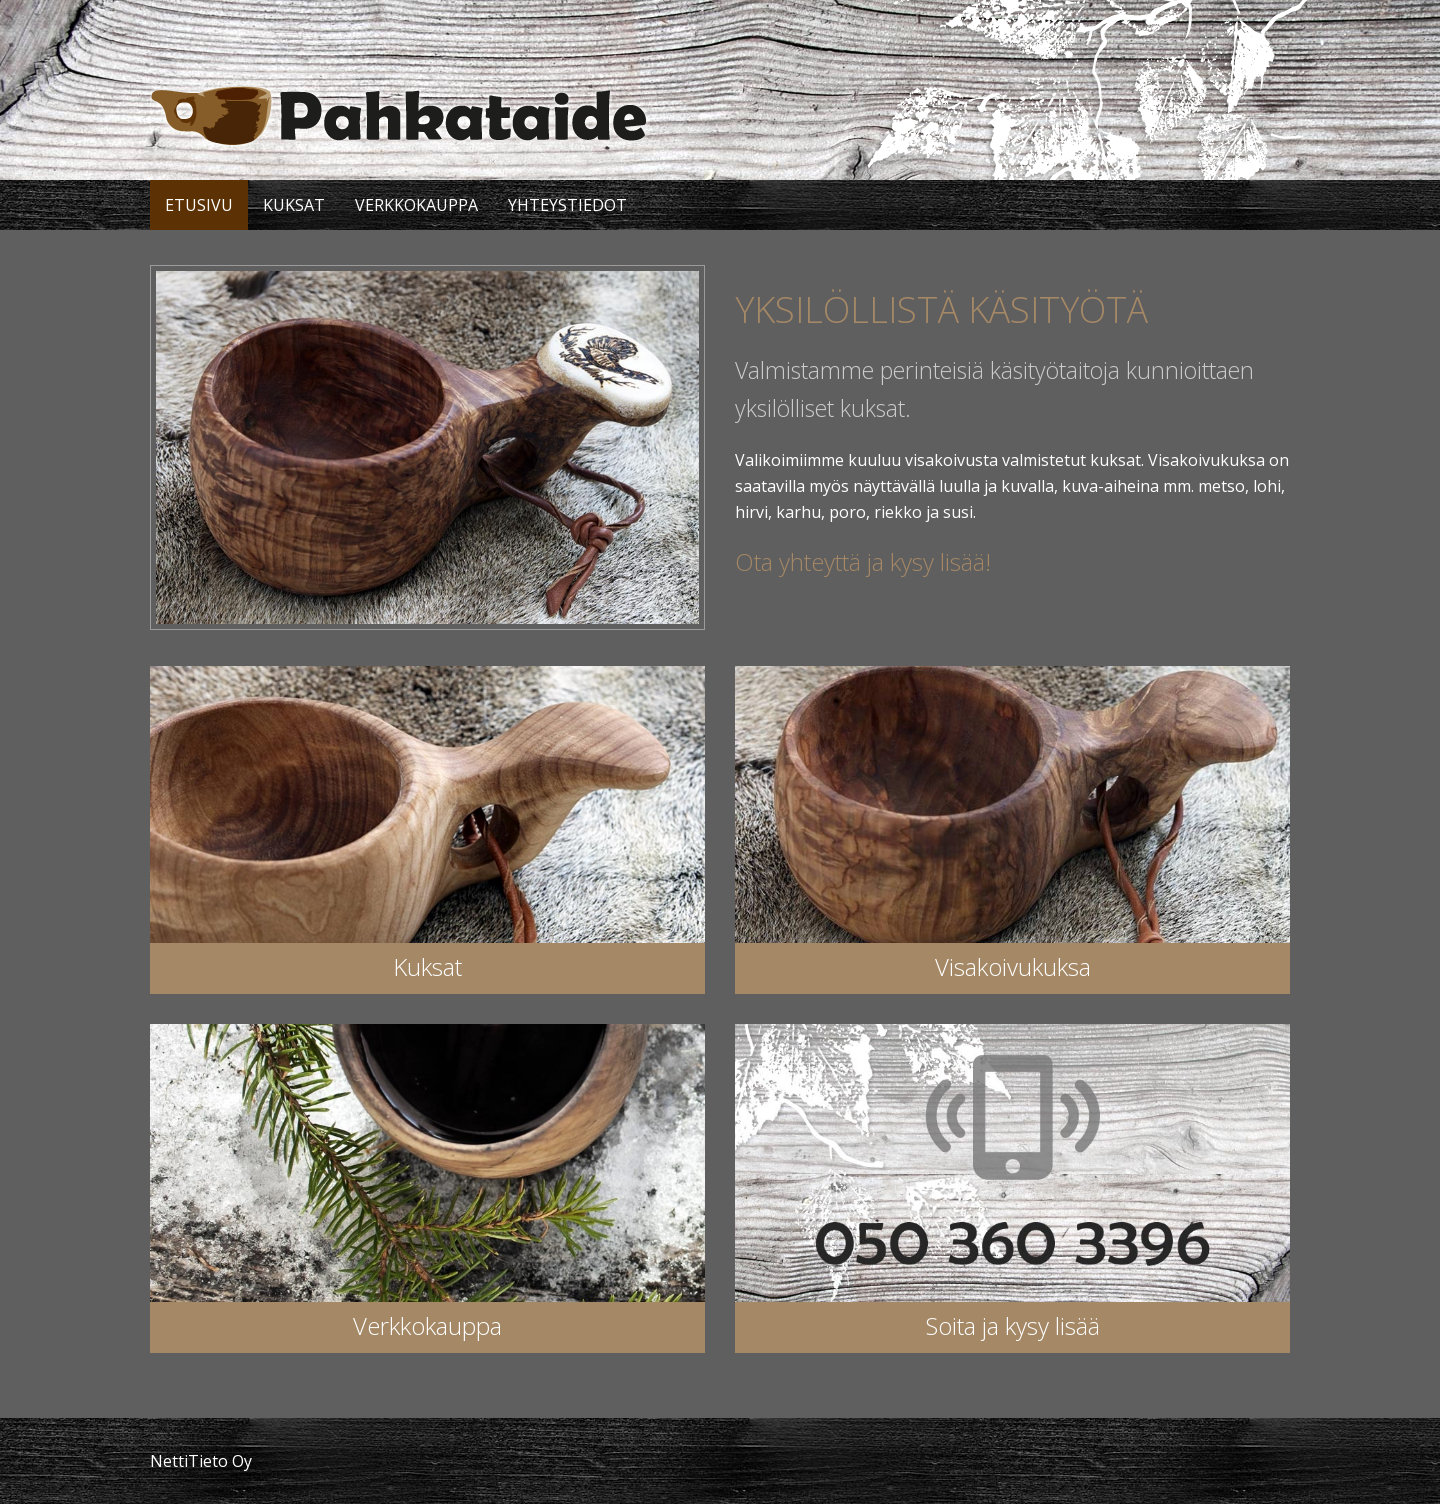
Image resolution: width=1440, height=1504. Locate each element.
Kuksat (294, 205)
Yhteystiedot (567, 205)
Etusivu (199, 205)
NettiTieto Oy (201, 1461)
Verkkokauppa (416, 205)
